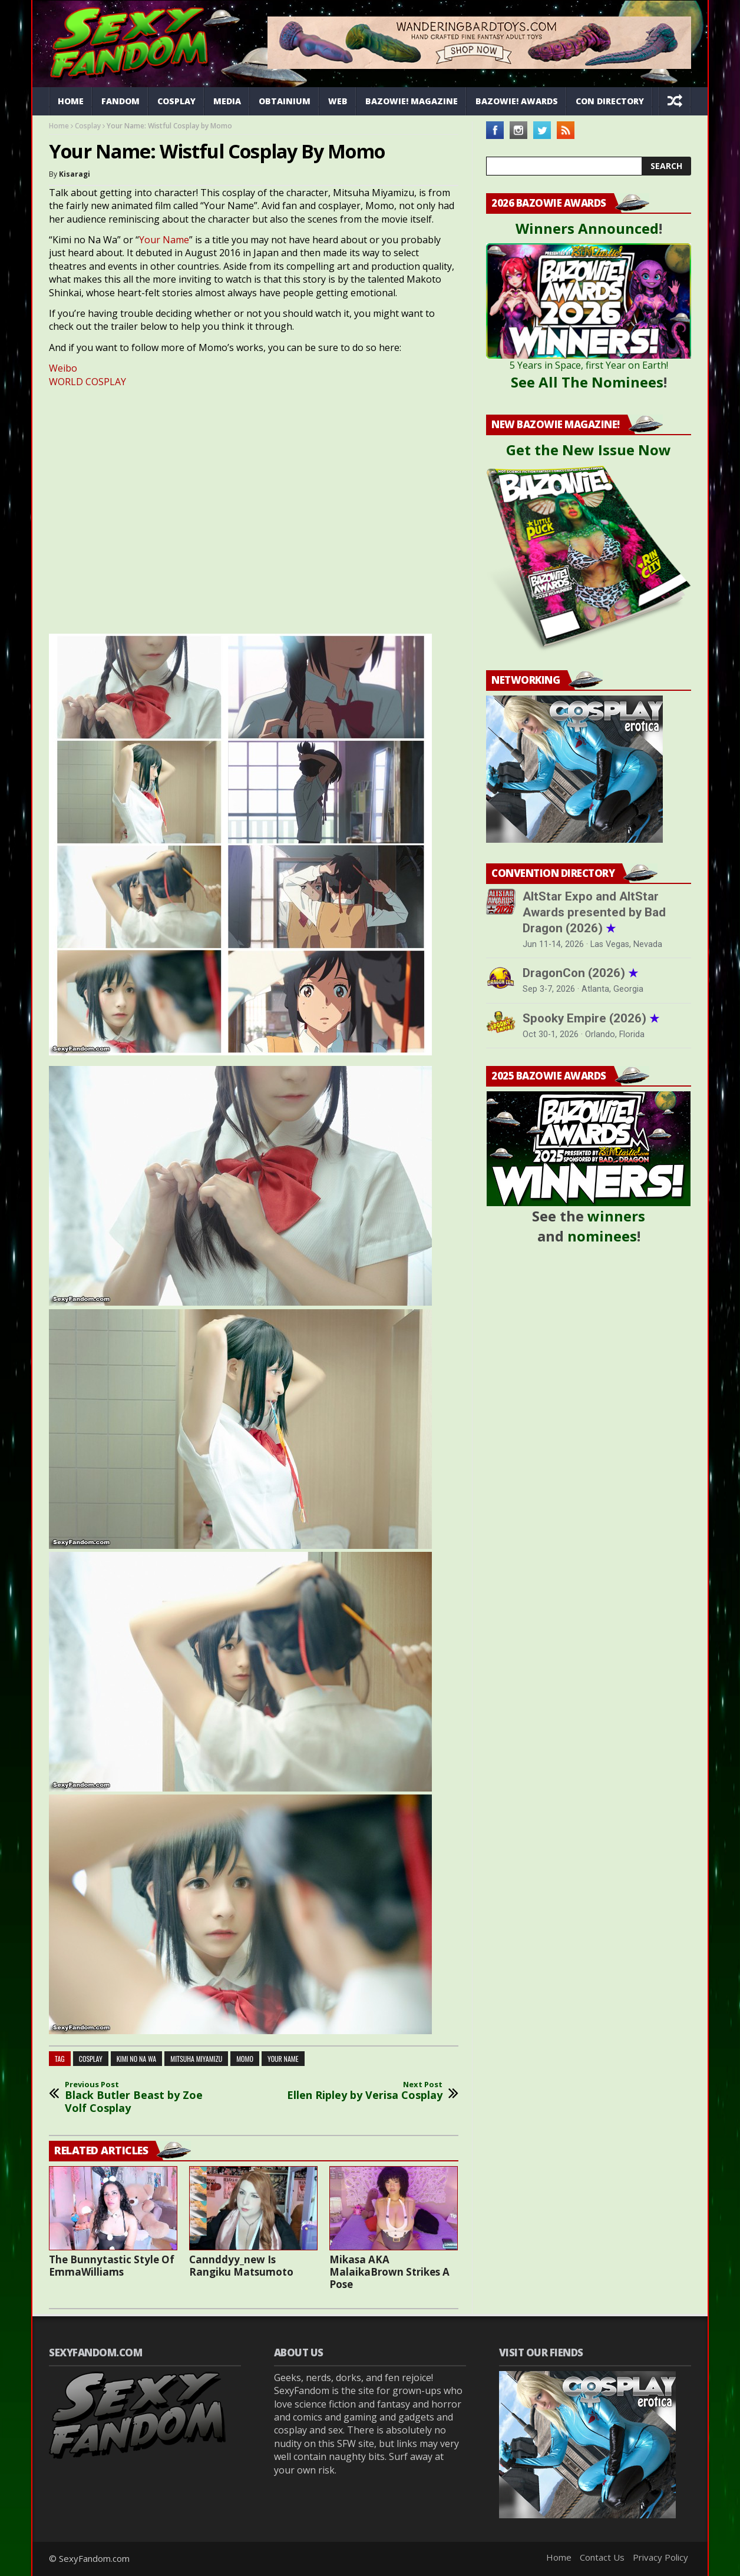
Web (338, 101)
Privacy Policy (660, 2557)
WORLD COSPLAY (87, 381)
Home (71, 101)
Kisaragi (74, 174)
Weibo (63, 368)
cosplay (91, 2059)
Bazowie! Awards (516, 101)
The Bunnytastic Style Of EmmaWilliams (111, 2266)
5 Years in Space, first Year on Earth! (589, 365)
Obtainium (284, 101)
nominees (602, 1236)
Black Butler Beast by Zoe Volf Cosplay (143, 2097)
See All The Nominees (587, 382)
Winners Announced (587, 228)
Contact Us (602, 2557)
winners (616, 1216)
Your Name (164, 239)
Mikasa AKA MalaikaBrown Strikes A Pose (389, 2272)
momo (244, 2059)
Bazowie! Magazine (411, 101)
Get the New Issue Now (588, 449)
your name (283, 2059)
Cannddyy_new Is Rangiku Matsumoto (241, 2266)
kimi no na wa (136, 2059)
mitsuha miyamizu (196, 2059)
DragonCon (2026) (580, 973)
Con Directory (610, 101)
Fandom (120, 101)
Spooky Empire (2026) (591, 1018)
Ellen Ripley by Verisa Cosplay (364, 2091)
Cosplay (176, 101)
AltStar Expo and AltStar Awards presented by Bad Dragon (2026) (594, 912)
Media (227, 101)
